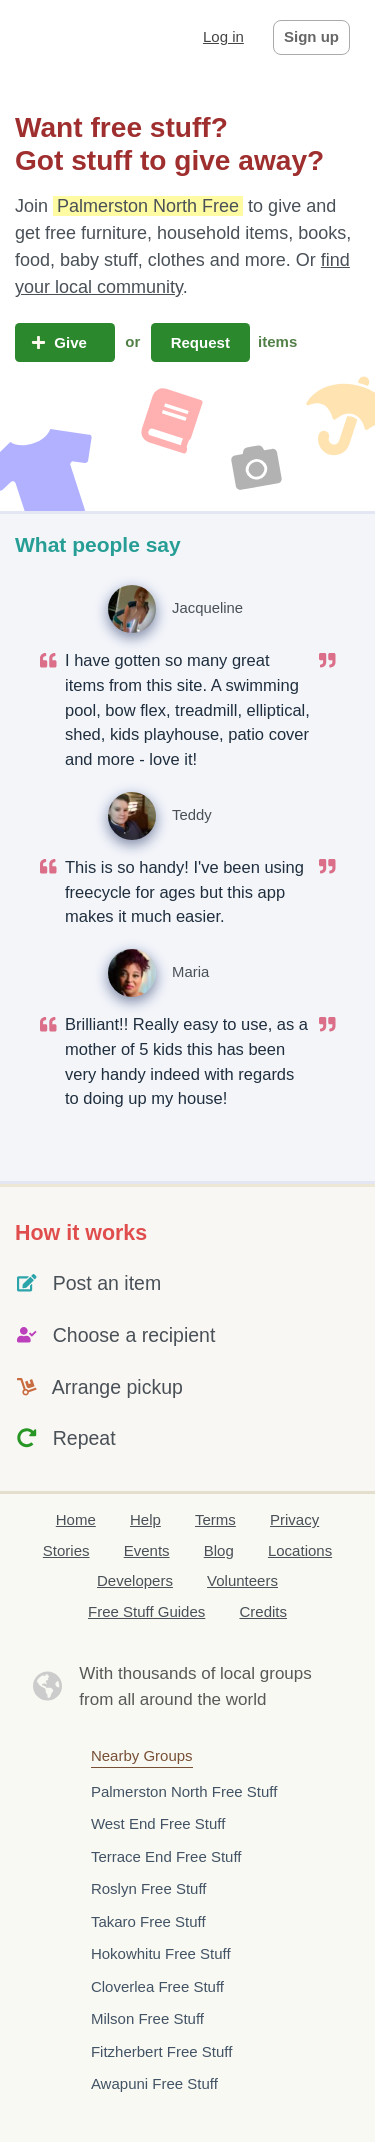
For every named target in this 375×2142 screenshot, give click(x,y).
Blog (219, 1550)
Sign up (311, 36)
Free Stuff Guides (146, 1611)
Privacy (294, 1519)
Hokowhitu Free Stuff (161, 1953)
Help (145, 1519)
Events (147, 1550)
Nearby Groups (142, 1755)
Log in (223, 36)
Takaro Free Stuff (148, 1921)
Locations (300, 1550)
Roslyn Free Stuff (149, 1888)
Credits (263, 1611)
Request (201, 342)
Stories (66, 1550)
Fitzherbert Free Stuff (161, 2051)
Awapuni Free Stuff (154, 2083)
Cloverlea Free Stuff (157, 1986)
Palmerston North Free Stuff (184, 1791)
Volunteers (242, 1580)
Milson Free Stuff (147, 2018)
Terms (215, 1519)
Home (76, 1519)
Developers (135, 1580)
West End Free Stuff (158, 1823)
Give (65, 342)
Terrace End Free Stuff (166, 1856)
